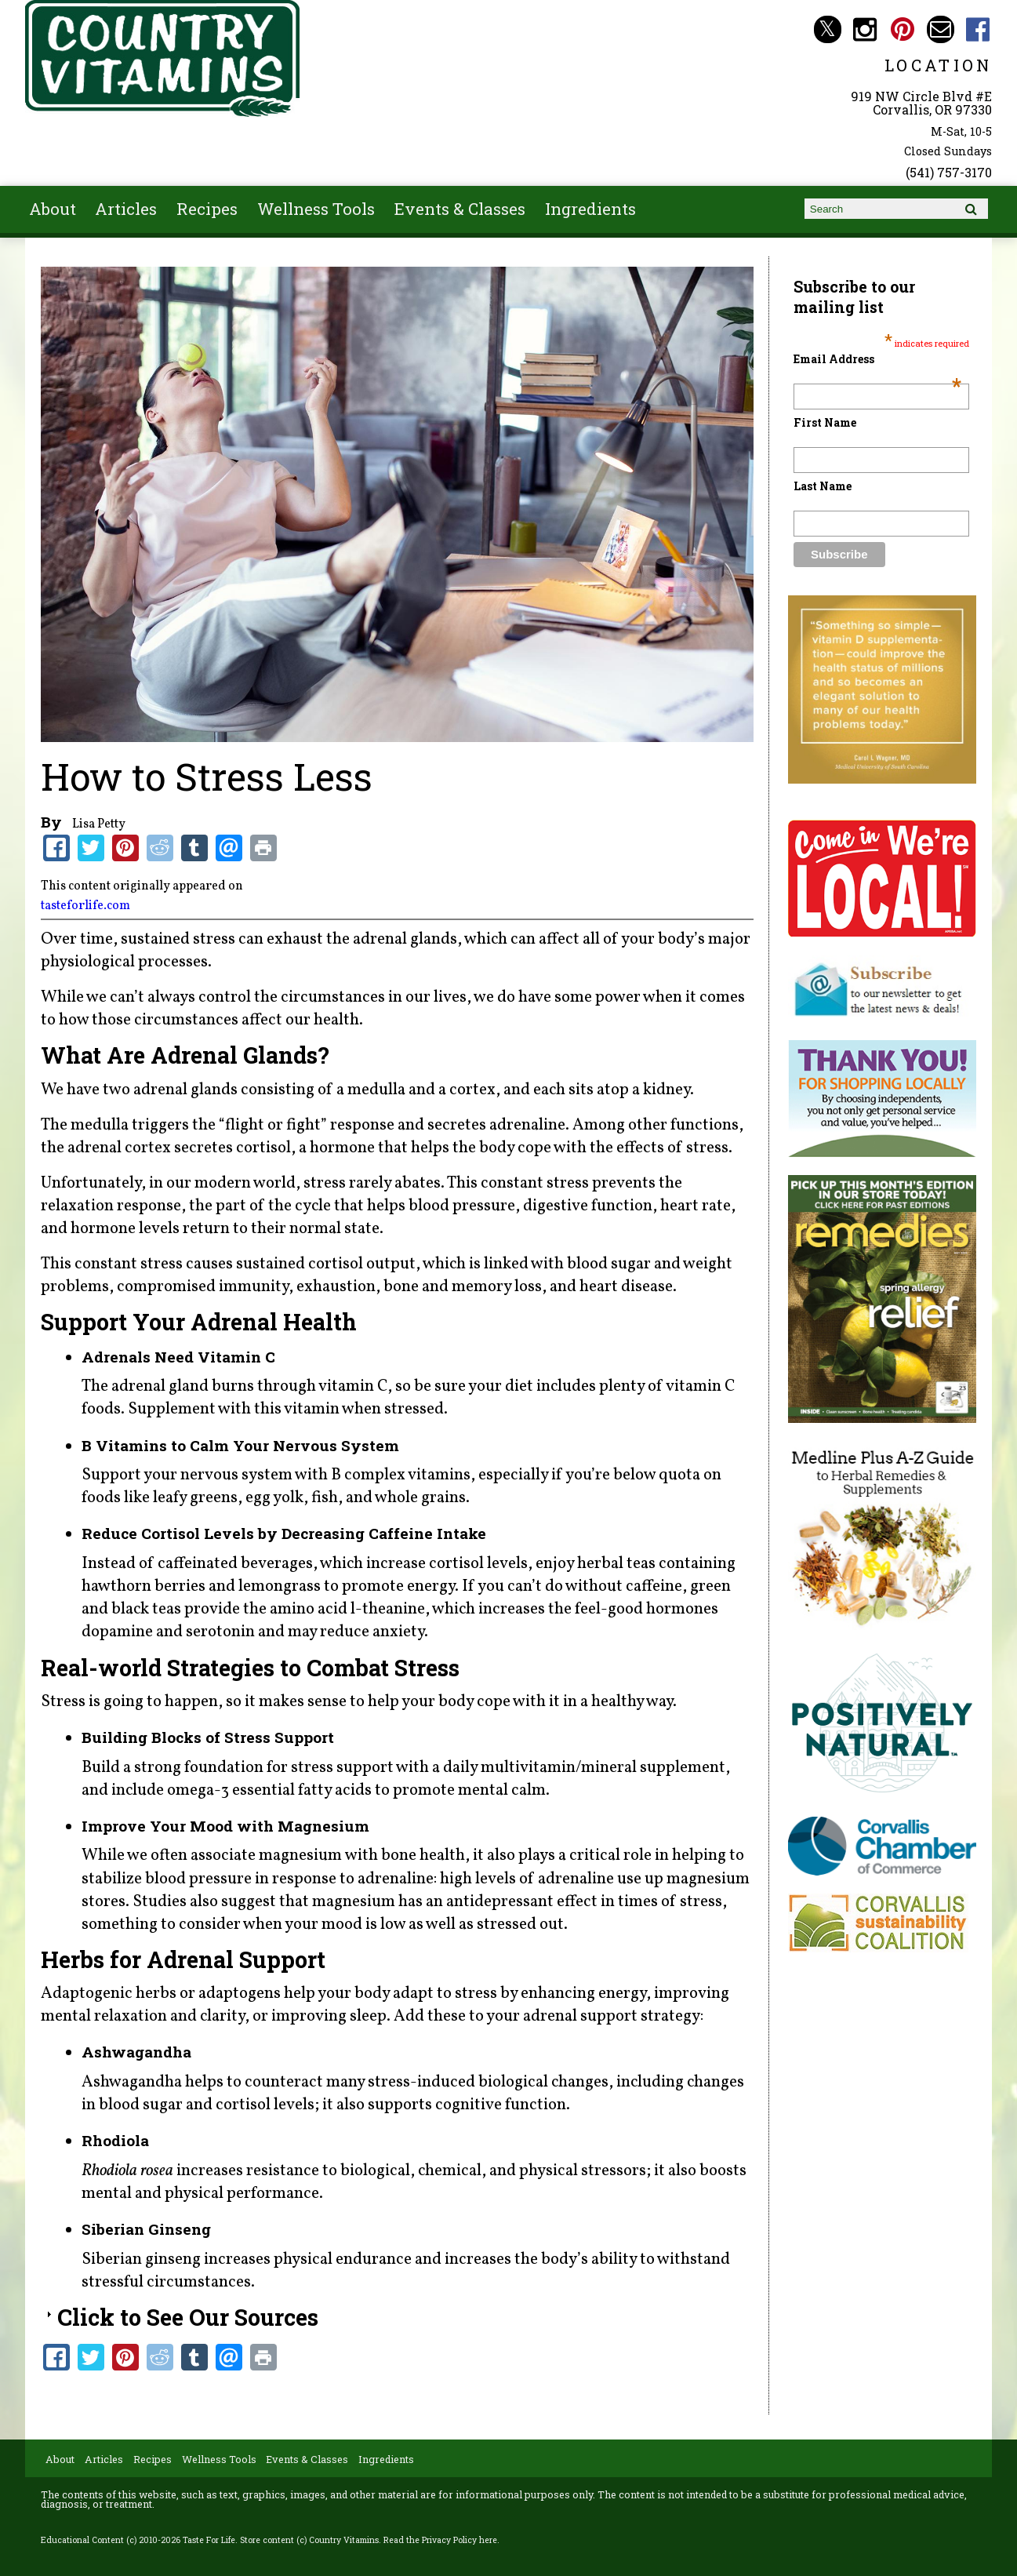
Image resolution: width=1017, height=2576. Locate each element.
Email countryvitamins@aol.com (940, 29)
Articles (126, 209)
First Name (825, 422)
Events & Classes (459, 209)
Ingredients (590, 209)
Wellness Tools (316, 209)
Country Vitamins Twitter (827, 29)
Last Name (823, 485)
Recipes (207, 209)
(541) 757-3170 (949, 172)
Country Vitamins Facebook (978, 29)
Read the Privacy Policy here (440, 2539)
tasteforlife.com (85, 906)
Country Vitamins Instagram (865, 29)
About (52, 209)
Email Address (877, 358)
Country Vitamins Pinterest (903, 29)
